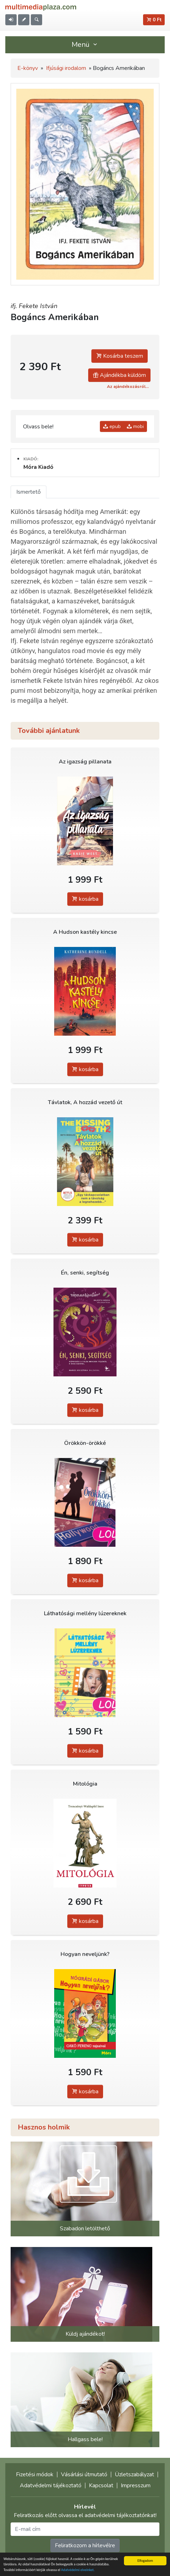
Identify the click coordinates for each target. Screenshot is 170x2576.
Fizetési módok (34, 2474)
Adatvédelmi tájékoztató (50, 2485)
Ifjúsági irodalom (66, 68)
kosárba (85, 899)
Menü (85, 44)
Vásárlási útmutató (84, 2474)
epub (112, 426)
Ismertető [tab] (28, 492)
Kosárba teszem (119, 356)
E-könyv (27, 68)
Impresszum (136, 2485)
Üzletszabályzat (134, 2474)
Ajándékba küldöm (119, 375)
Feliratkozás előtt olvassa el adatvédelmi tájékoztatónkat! (85, 2515)
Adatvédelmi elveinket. (78, 2570)
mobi (135, 426)
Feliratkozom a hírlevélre (85, 2545)
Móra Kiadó (38, 467)
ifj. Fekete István (34, 306)
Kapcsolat (101, 2485)
